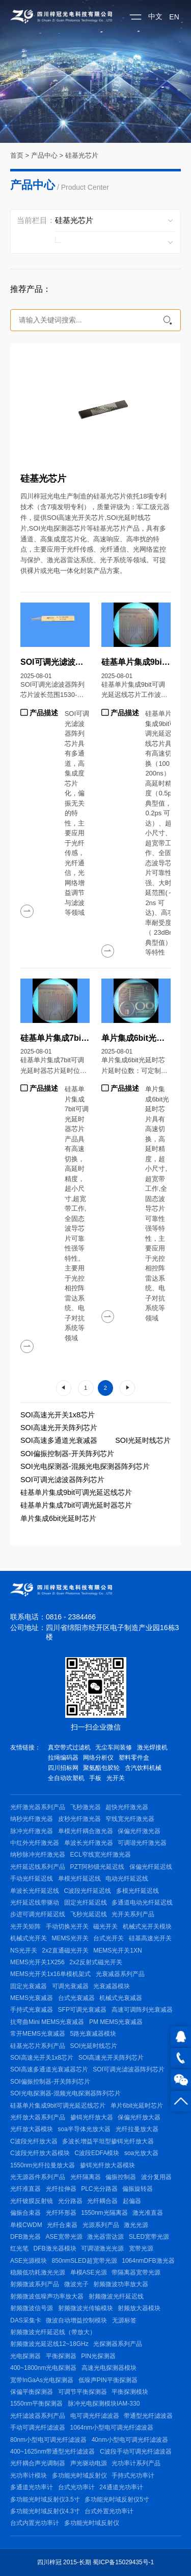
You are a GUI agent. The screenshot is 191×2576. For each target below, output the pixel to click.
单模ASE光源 (88, 2272)
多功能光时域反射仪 (79, 2475)
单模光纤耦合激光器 (85, 1831)
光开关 (115, 1778)
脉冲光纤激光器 (31, 1831)
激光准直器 (147, 2212)
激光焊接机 (152, 1747)
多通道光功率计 (31, 2487)
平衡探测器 (61, 2356)
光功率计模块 (28, 2475)
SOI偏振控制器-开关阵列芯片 (67, 1453)
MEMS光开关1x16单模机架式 (50, 1974)
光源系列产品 (101, 2225)
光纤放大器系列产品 (37, 2117)
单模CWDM (26, 2225)
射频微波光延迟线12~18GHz (49, 2343)
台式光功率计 (76, 2487)
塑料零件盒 (134, 1757)
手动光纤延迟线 (31, 1878)
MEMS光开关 (70, 1938)
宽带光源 (141, 2248)
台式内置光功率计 (34, 2523)
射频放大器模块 (139, 2308)
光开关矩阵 (25, 1926)
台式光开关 (108, 1938)
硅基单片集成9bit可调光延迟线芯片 (76, 1492)
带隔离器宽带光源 (136, 2272)
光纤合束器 (62, 2225)
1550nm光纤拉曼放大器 (42, 2165)
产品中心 (44, 155)
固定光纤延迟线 (85, 1902)
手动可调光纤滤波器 (37, 2427)
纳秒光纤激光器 (31, 1818)
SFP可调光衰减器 (82, 2009)
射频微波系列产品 (34, 2284)
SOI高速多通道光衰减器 (58, 1440)
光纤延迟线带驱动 (34, 1902)
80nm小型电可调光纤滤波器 (48, 2439)
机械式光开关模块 (147, 1926)
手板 (95, 1778)
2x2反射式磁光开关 (95, 1962)
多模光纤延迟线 (137, 1890)
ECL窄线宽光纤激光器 (100, 1854)
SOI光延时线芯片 (143, 1440)
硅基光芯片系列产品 (37, 2045)
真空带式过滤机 (69, 1747)
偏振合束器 (25, 2212)
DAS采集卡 (25, 2320)
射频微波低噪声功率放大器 (47, 2296)
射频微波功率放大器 (120, 2284)
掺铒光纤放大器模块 (107, 2165)
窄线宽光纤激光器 (129, 1818)
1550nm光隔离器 (104, 2212)
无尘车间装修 (113, 1747)
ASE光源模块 (28, 2260)
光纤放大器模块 (31, 2129)
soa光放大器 (141, 2153)
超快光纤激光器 (126, 1807)
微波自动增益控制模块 (76, 2320)
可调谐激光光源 (102, 2248)
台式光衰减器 (76, 1998)
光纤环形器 (61, 2212)
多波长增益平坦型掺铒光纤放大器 (108, 2141)
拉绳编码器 (63, 1757)
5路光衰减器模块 (93, 2033)
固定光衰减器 (28, 1986)
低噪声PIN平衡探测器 (108, 2380)
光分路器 (70, 2201)
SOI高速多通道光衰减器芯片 (49, 2069)
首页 (16, 155)
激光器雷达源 (105, 2236)
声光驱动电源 (88, 2463)
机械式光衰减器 (120, 1998)
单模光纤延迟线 (79, 1878)
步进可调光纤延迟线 (37, 1914)
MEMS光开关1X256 (37, 1962)
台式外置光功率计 (109, 2511)
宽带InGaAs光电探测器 (41, 2380)
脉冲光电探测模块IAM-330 (104, 2403)
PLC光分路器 (99, 2188)
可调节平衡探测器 (82, 2391)
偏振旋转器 (137, 2188)
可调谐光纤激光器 (142, 1842)
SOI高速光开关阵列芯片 (58, 1427)
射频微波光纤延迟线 (116, 2296)
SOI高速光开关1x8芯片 (57, 1415)
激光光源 (136, 2225)
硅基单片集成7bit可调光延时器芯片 (76, 1505)
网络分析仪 (98, 1757)
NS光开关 (23, 1950)
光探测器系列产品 (117, 2343)
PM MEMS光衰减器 (116, 2021)
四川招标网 (63, 1767)
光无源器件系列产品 (37, 2177)
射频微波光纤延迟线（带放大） (53, 2332)
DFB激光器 (25, 2236)
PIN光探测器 (98, 2356)
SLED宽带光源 (149, 2236)
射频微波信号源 (31, 2308)
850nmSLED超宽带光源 (84, 2260)
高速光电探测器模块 (109, 2367)
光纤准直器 (25, 2188)
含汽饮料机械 (143, 1767)
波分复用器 (156, 2177)
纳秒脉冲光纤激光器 (37, 1854)
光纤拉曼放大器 (137, 2129)
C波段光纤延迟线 (88, 1890)
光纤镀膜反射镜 (31, 2201)
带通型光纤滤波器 (148, 2415)
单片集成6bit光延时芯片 (58, 1518)
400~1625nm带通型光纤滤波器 (52, 2451)
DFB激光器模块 (55, 2248)
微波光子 (76, 2284)
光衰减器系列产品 (120, 1974)
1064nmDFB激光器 (148, 2260)
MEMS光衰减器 (31, 1998)
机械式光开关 (28, 1938)
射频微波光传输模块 (85, 2308)
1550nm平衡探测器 (36, 2403)
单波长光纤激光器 (88, 1842)
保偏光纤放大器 (139, 2117)
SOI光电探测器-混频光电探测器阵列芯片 (85, 1466)
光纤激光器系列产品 (37, 1807)
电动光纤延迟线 (126, 1878)
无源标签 (124, 2320)
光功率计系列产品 (136, 2463)
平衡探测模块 (130, 2391)
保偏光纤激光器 (139, 1831)
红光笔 (19, 2248)
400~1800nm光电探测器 (43, 2367)
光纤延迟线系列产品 (37, 1866)
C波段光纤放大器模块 (40, 2153)
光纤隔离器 (85, 2177)
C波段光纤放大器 (34, 2141)
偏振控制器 (120, 2177)
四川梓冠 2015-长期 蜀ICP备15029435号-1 (95, 2562)
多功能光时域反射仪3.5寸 (45, 2499)
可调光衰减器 (70, 1986)
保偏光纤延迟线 (150, 1866)
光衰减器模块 (111, 1986)
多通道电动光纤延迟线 (142, 1902)
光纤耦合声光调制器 (37, 2463)
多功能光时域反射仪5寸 (117, 2499)
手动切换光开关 (67, 1926)
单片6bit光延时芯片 (137, 2105)
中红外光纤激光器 (34, 1842)
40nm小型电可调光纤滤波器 (130, 2439)
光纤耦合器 (102, 2201)
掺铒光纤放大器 (91, 2117)
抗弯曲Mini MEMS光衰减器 (47, 2021)
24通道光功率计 (121, 2487)
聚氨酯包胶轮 (101, 1767)
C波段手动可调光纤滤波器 (136, 2451)
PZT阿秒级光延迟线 (97, 1866)
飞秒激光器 (85, 1807)
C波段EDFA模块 (96, 2153)
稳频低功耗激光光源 (37, 2272)
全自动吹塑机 (66, 1778)
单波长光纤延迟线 (34, 1890)
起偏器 (132, 2201)
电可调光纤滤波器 (94, 2415)
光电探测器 (25, 2356)
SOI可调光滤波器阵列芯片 (62, 1479)
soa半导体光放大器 (84, 2129)
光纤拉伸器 (61, 2188)
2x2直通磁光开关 (65, 1950)
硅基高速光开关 (150, 1938)
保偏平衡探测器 (31, 2391)
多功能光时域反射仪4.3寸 (45, 2511)
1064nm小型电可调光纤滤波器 (111, 2427)
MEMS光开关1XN (117, 1950)
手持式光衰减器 (31, 2009)
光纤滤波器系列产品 (37, 2415)
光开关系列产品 (133, 1914)
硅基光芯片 (81, 155)
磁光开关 (105, 1926)
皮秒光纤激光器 (79, 1818)
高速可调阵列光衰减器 (142, 2009)
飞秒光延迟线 (88, 1914)
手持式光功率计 (133, 2475)
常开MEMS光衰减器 (37, 2033)
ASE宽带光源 (64, 2236)
